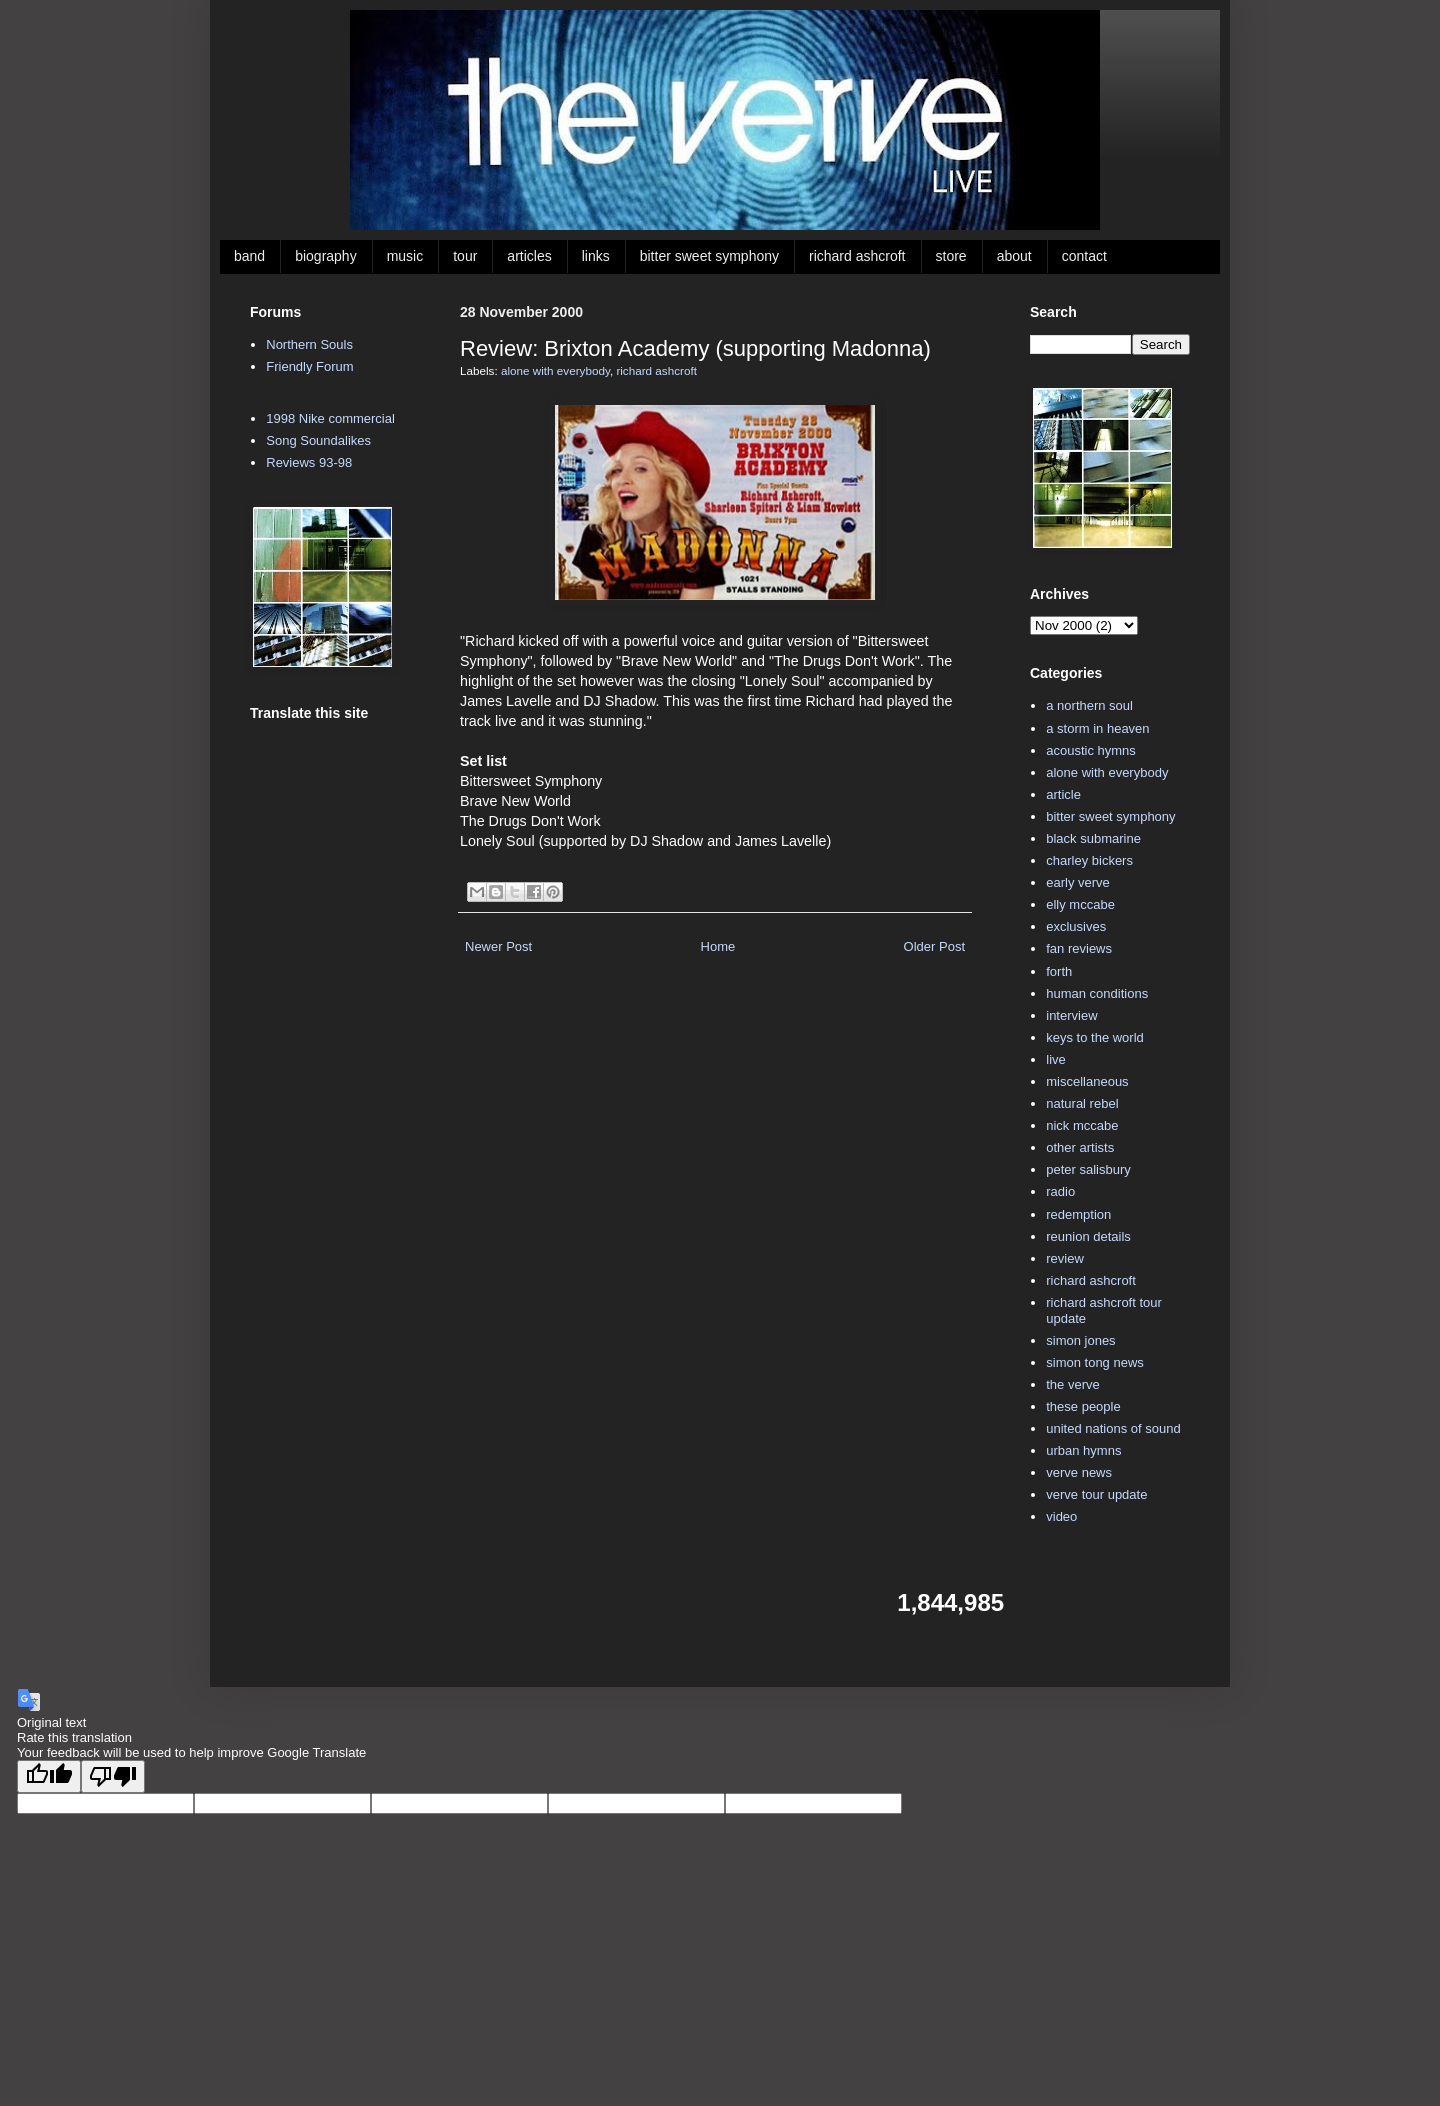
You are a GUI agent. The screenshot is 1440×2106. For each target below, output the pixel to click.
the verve (1072, 1384)
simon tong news (1095, 1362)
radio (1060, 1191)
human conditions (1097, 993)
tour (465, 256)
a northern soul (1089, 705)
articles (529, 256)
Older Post (934, 946)
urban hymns (1083, 1450)
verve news (1079, 1472)
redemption (1078, 1214)
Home (718, 946)
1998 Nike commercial (330, 418)
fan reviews (1079, 948)
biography (326, 256)
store (951, 256)
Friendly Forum (309, 366)
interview (1071, 1015)
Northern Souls (309, 344)
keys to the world (1095, 1037)
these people (1083, 1406)
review (1065, 1258)
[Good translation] (49, 1776)
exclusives (1076, 926)
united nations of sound (1113, 1428)
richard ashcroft (857, 256)
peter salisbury (1088, 1169)
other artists (1080, 1147)
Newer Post (498, 946)
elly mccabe (1080, 904)
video (1061, 1516)
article (1063, 794)
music (405, 256)
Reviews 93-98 (309, 462)
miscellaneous (1087, 1081)
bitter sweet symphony (709, 256)
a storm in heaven (1097, 728)
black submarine (1093, 838)
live (1056, 1059)
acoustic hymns (1091, 750)
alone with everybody (555, 370)
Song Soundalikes (318, 440)
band (249, 256)
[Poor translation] (113, 1776)
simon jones (1080, 1340)
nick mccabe (1082, 1125)
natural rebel (1082, 1103)
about (1014, 256)
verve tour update (1096, 1494)
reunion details (1088, 1236)
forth (1059, 971)
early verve (1078, 882)
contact (1084, 256)
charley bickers (1089, 860)
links (596, 256)
